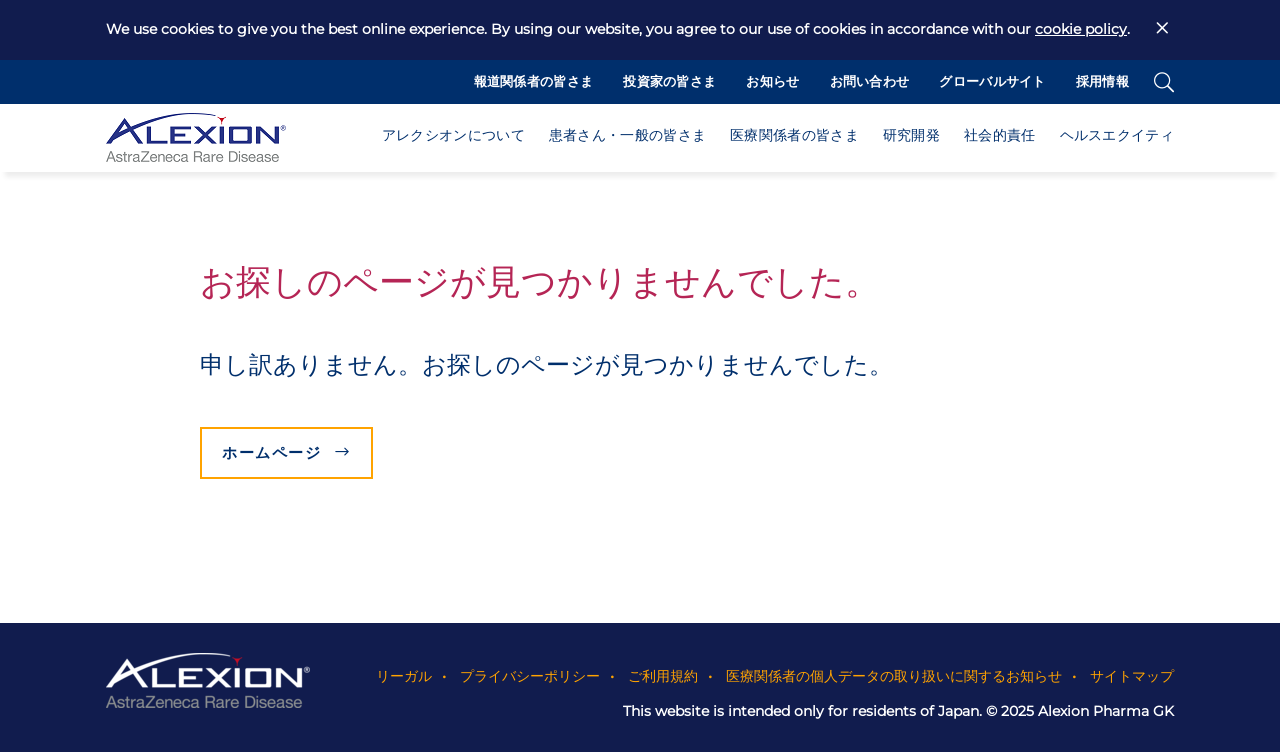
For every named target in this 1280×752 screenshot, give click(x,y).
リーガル (404, 675)
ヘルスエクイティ (1117, 138)
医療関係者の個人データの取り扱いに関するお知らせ (894, 675)
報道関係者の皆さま (534, 83)
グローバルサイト (992, 83)
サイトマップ (1132, 675)
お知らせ (772, 83)
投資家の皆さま (669, 83)
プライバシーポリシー (530, 675)
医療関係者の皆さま (794, 138)
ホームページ (271, 452)
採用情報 (1102, 83)
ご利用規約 (663, 675)
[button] (453, 140)
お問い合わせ (870, 83)
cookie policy (1081, 29)
